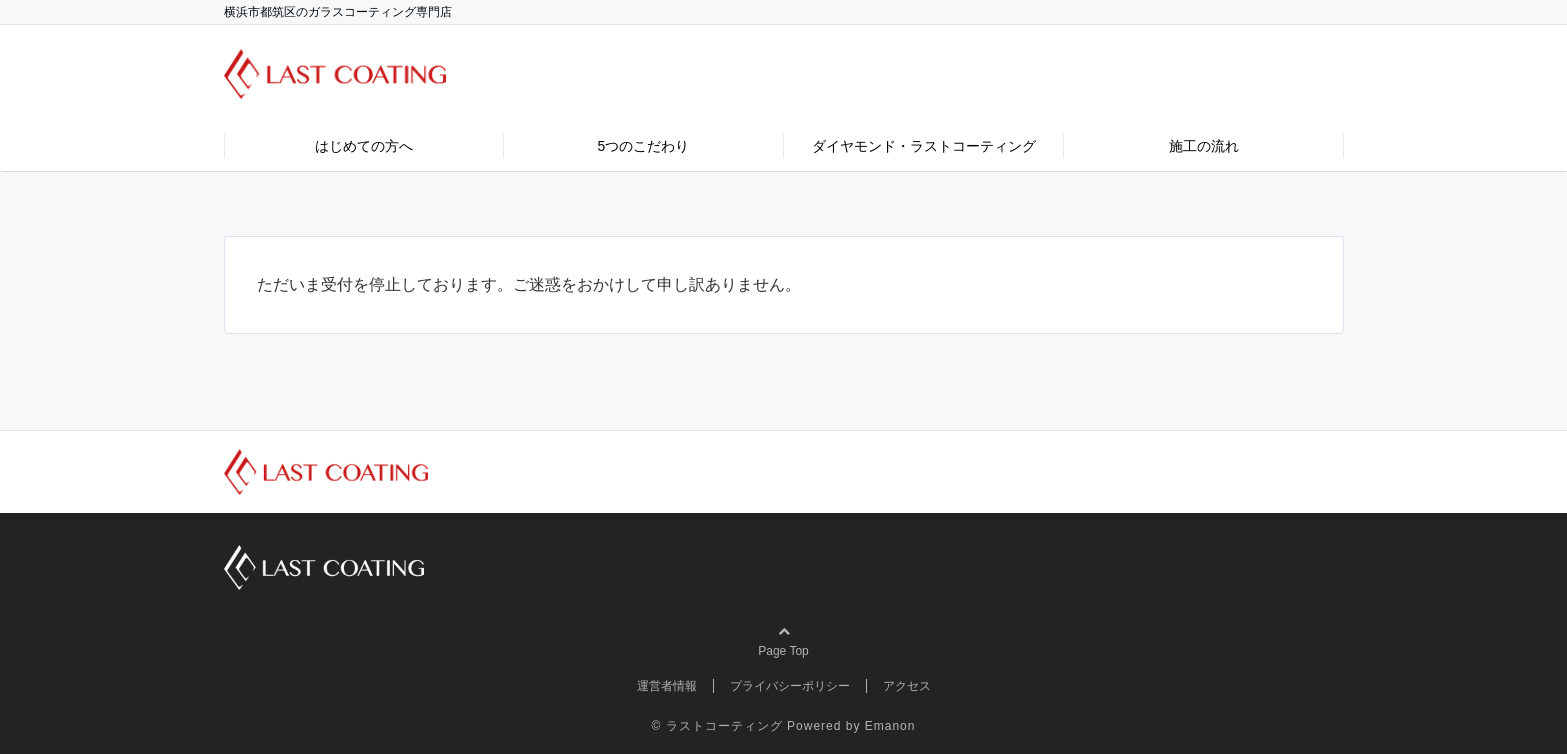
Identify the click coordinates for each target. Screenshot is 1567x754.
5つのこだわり (644, 146)
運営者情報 (667, 686)
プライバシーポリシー (790, 686)
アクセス (907, 686)
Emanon (890, 726)
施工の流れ (1204, 146)
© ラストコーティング (717, 726)
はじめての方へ (364, 146)
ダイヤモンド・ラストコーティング (924, 146)
